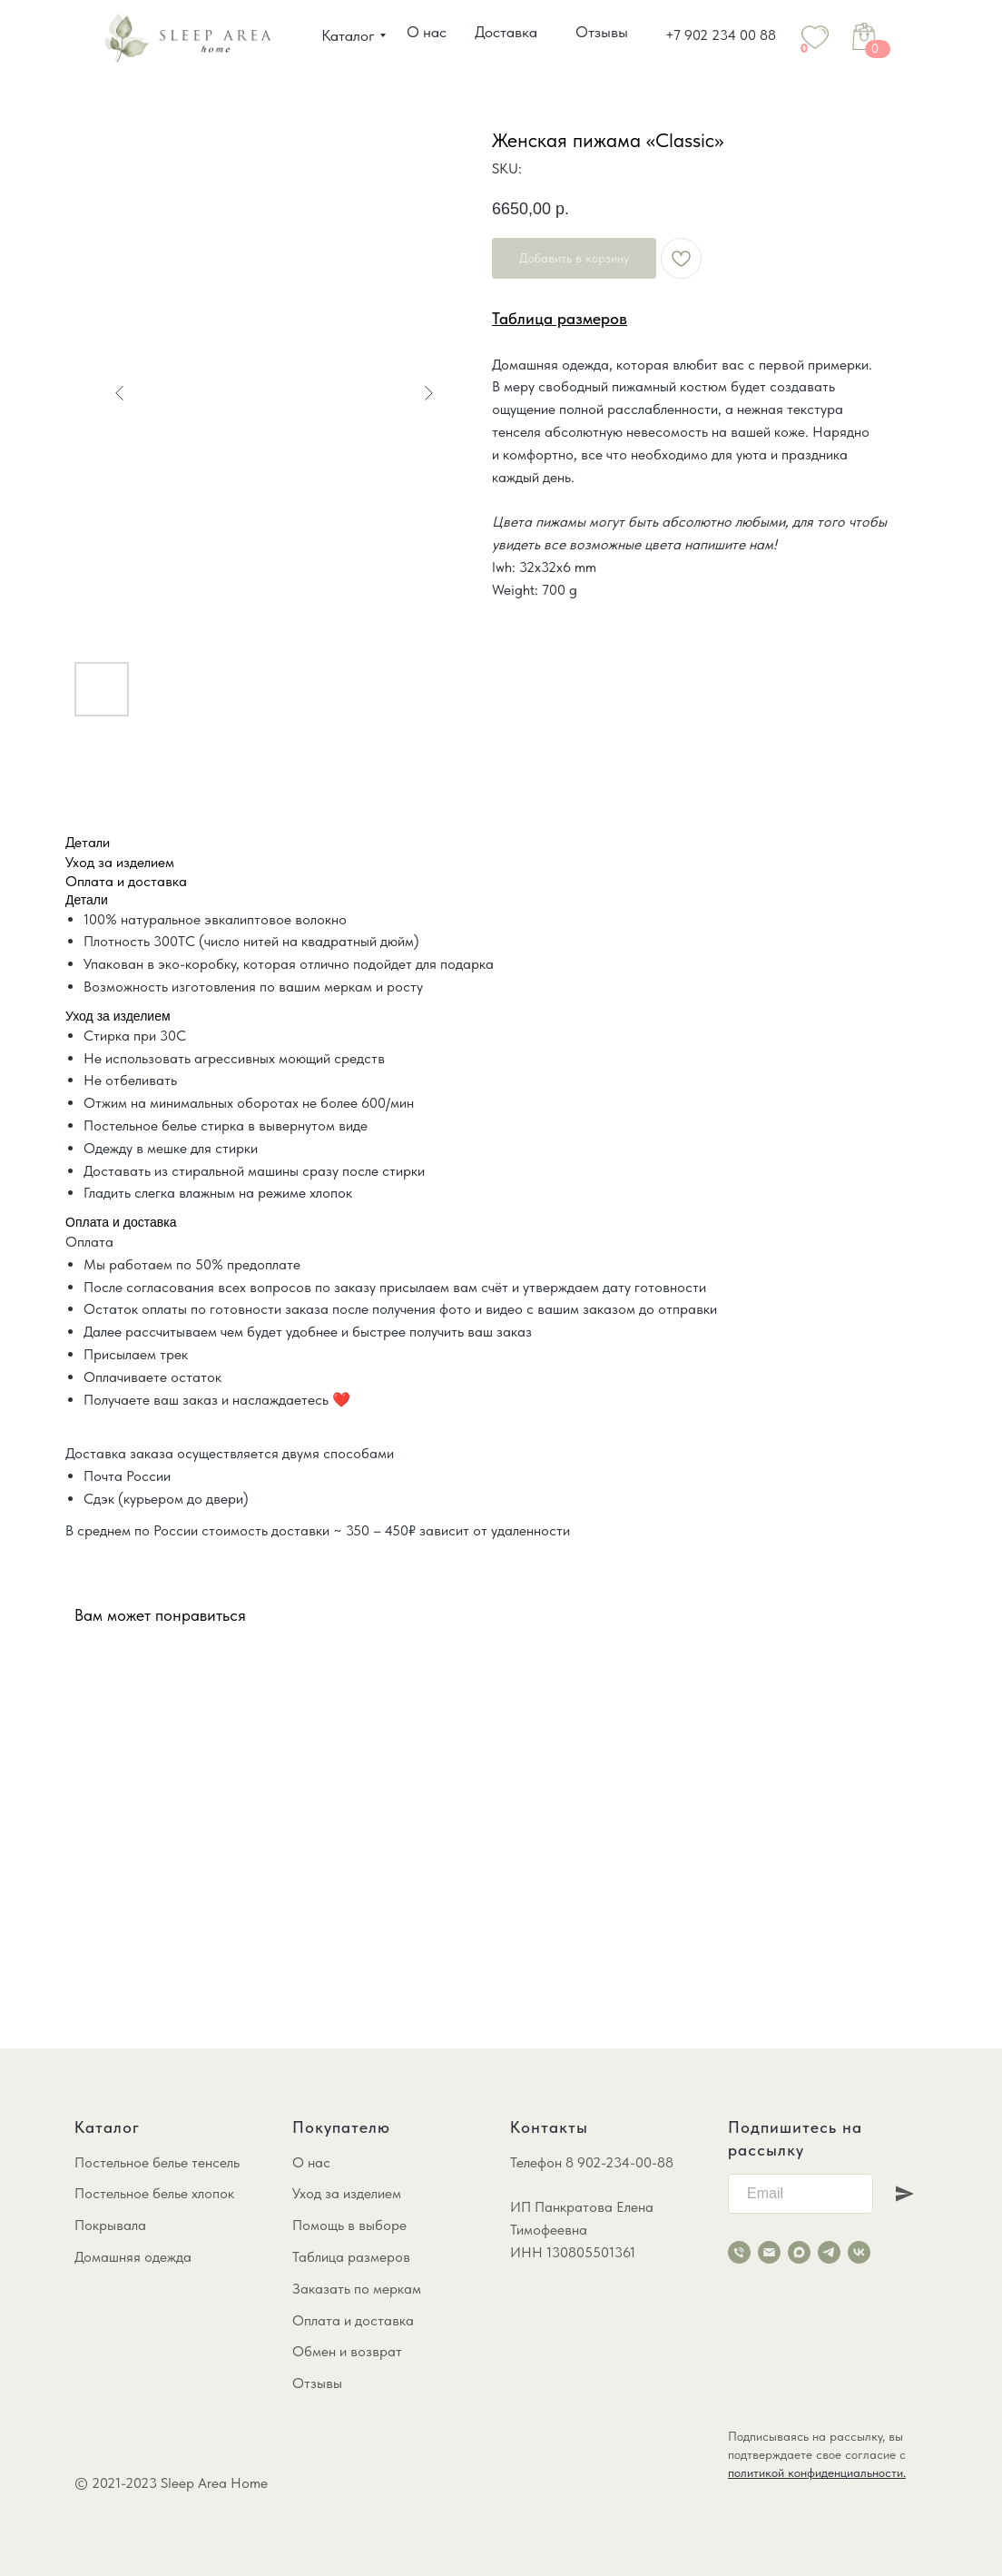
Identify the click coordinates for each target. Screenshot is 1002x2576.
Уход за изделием (346, 2193)
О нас (311, 2162)
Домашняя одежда (133, 2256)
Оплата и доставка (353, 2320)
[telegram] (829, 2252)
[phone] (739, 2252)
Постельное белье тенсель (157, 2162)
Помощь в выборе (349, 2225)
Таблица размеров (351, 2256)
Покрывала (110, 2225)
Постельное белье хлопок (154, 2193)
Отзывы (317, 2383)
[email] (769, 2252)
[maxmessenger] (799, 2252)
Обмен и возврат (347, 2351)
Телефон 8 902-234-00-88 (591, 2162)
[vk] (859, 2252)
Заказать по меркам (356, 2288)
